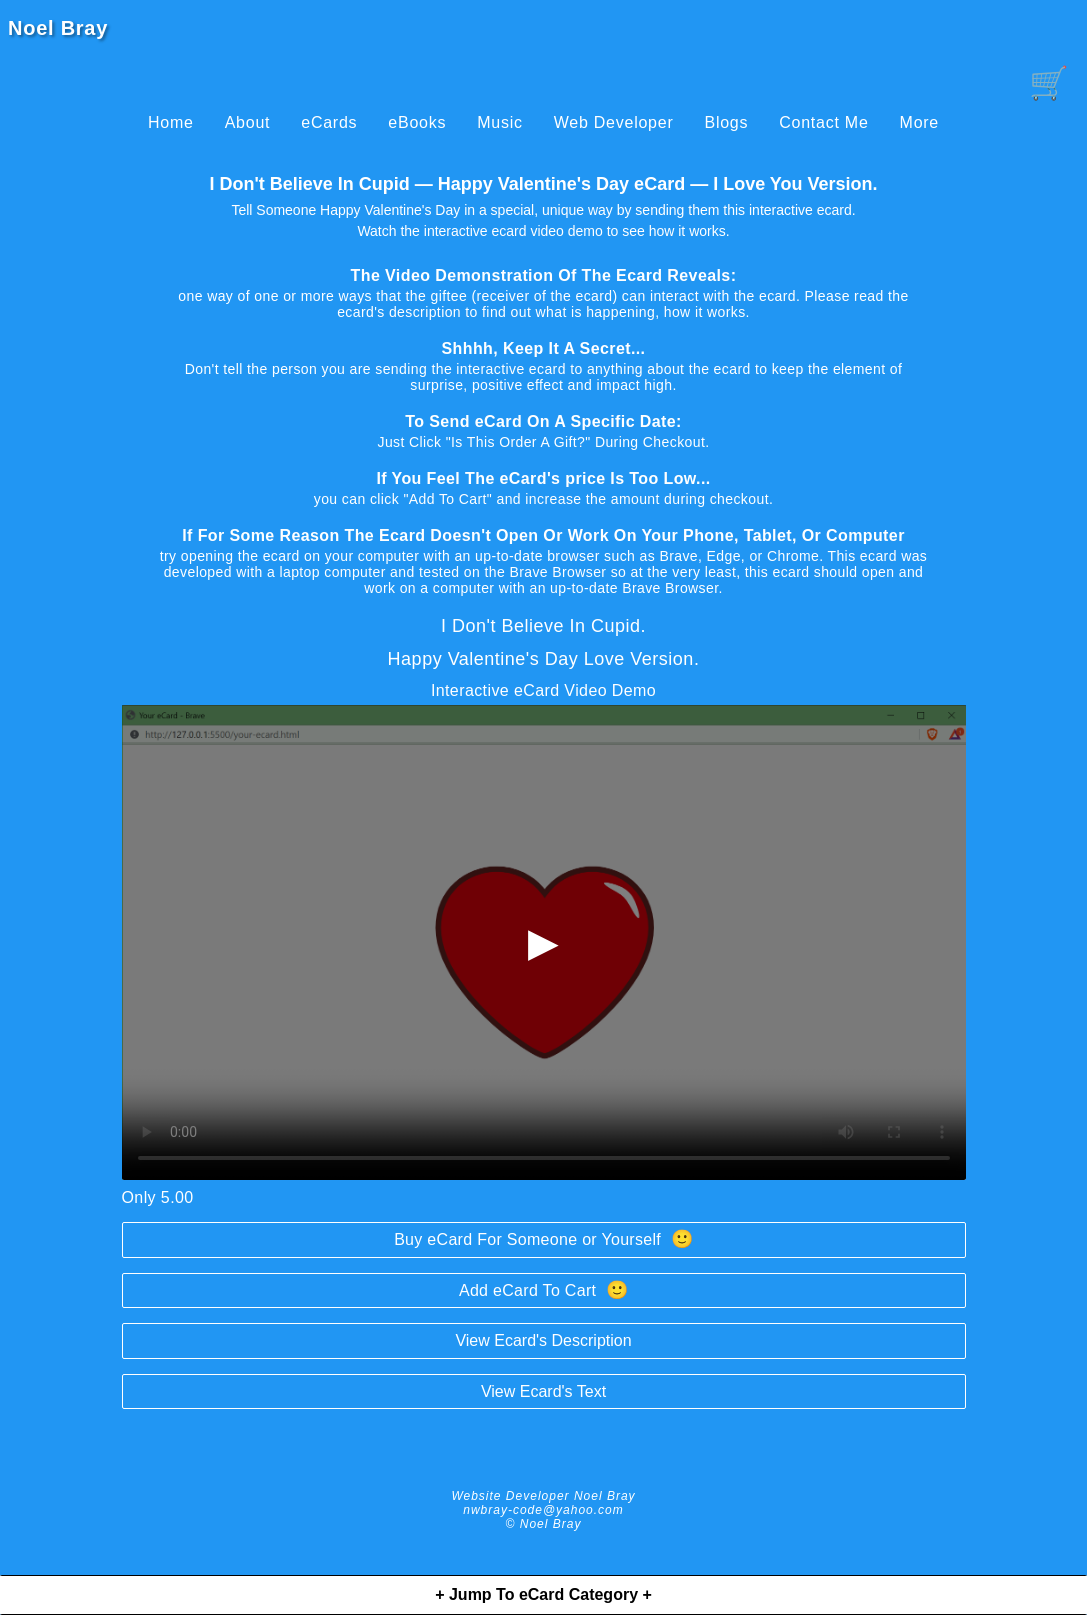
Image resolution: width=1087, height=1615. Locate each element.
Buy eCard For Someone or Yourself (543, 1239)
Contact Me (823, 122)
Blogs (726, 122)
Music (500, 122)
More (919, 122)
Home (171, 122)
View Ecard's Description (543, 1340)
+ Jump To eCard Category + (543, 1594)
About (248, 122)
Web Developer (614, 122)
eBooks (417, 122)
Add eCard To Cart (543, 1290)
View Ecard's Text (543, 1391)
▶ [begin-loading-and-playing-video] (543, 942)
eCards (329, 122)
